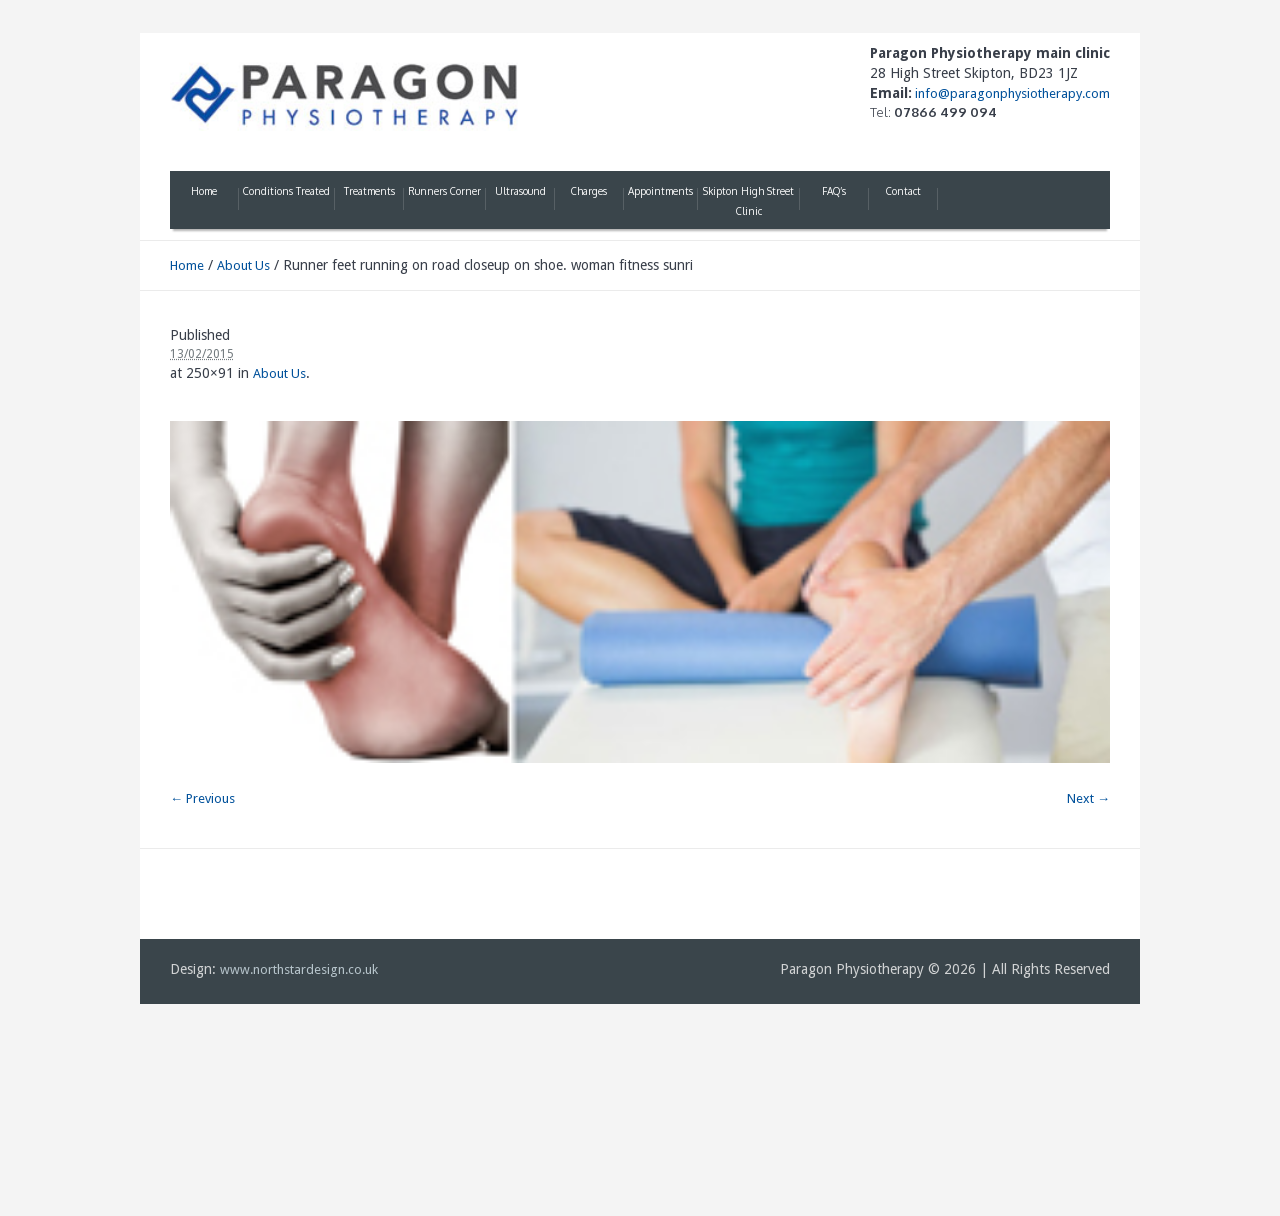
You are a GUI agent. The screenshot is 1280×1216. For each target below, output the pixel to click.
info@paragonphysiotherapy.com (1011, 93)
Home (187, 265)
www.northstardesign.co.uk (299, 969)
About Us (243, 265)
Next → (1088, 798)
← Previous (202, 798)
